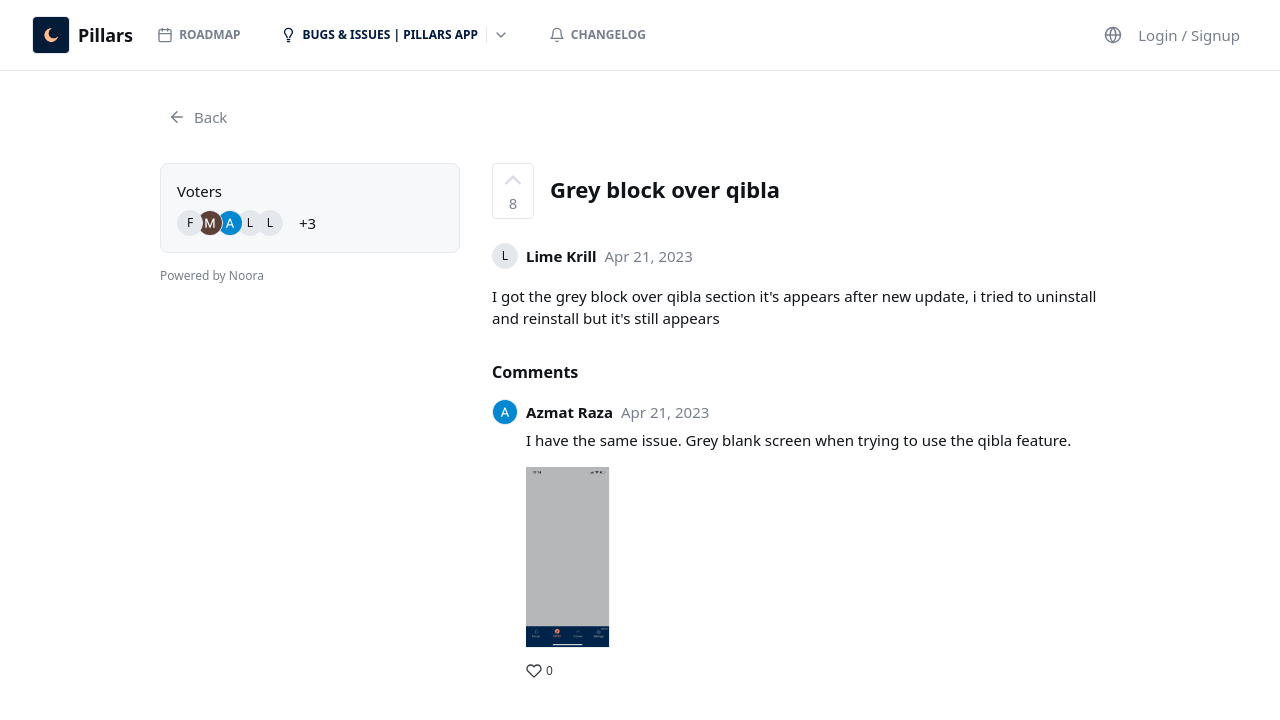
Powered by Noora (212, 275)
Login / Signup (1189, 35)
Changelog (597, 34)
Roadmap (198, 34)
